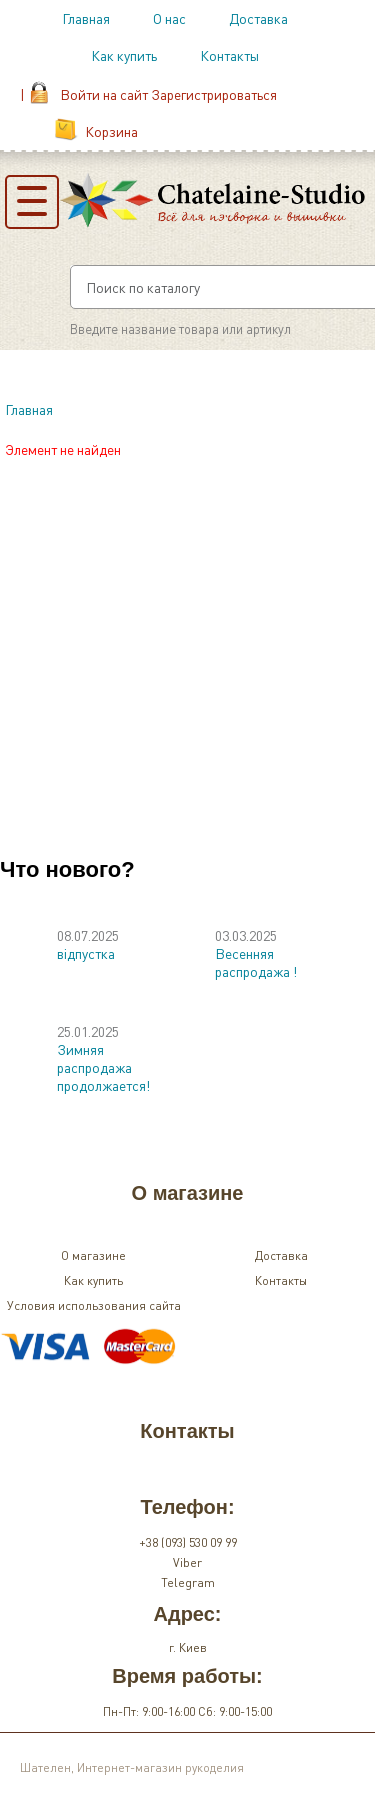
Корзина (111, 131)
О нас (169, 18)
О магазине (93, 1255)
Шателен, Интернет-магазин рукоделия (132, 1767)
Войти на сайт (104, 94)
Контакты (229, 55)
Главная (86, 18)
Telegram (188, 1582)
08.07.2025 (88, 935)
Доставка (258, 18)
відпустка (86, 953)
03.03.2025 (246, 935)
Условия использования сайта (94, 1305)
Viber (187, 1562)
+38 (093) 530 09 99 (188, 1542)
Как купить (124, 55)
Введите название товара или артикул (180, 328)
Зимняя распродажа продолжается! (103, 1067)
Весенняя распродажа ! (256, 962)
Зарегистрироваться (214, 94)
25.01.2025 (88, 1031)
